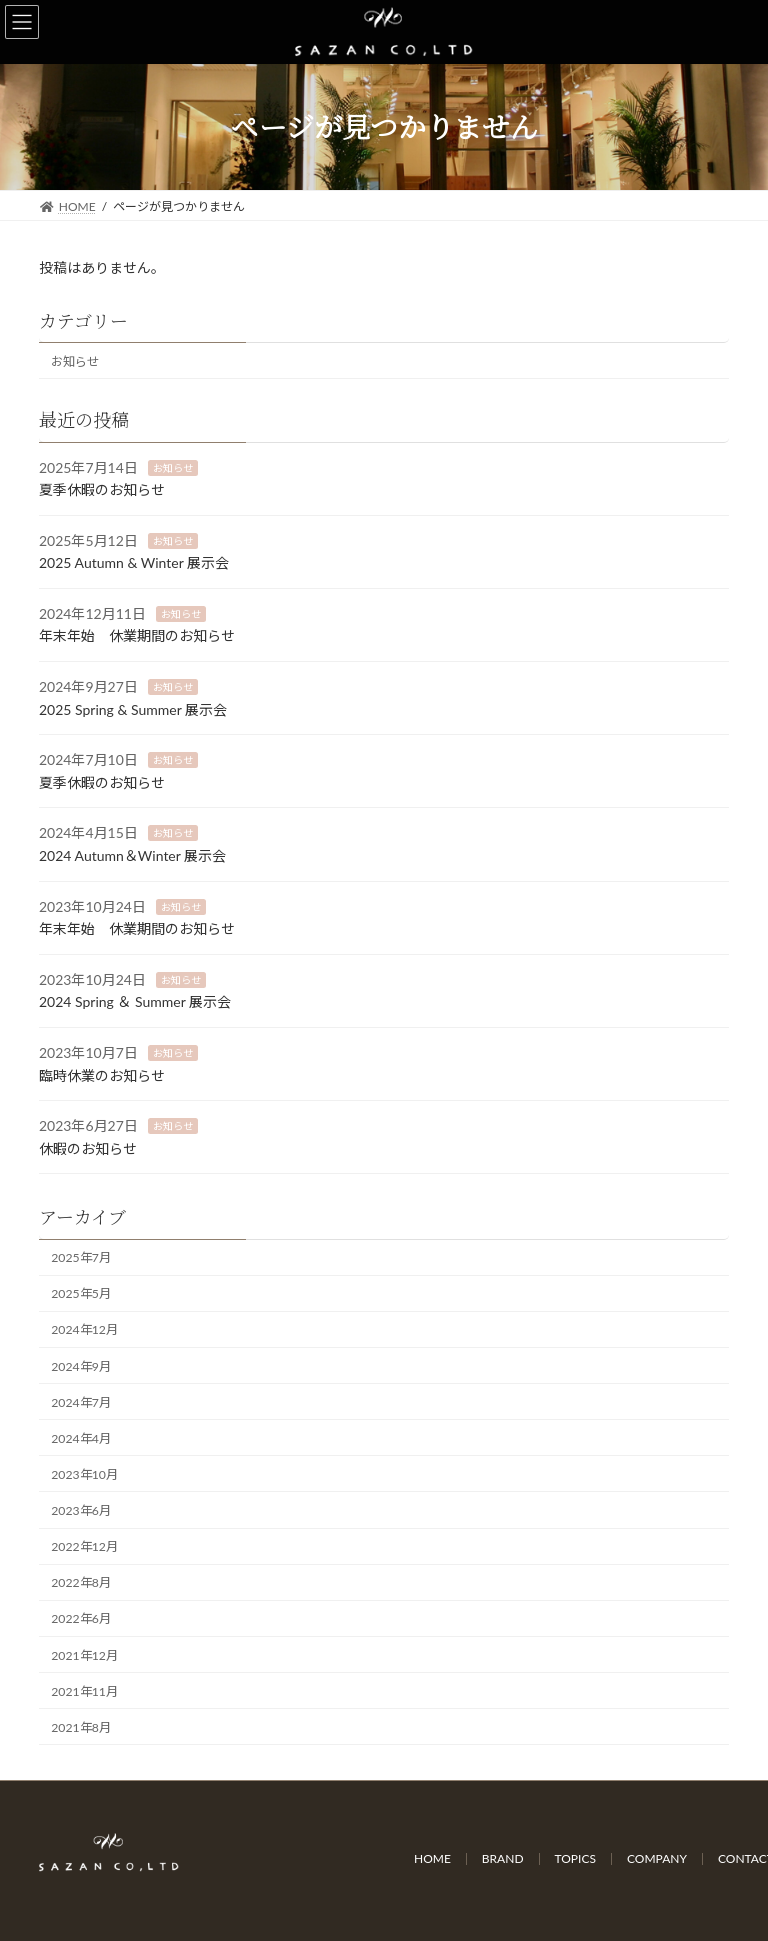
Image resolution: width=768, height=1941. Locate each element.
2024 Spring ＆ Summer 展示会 (135, 1001)
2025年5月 (81, 1293)
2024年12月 (84, 1329)
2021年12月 (84, 1654)
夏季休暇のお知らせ (102, 489)
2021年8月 (81, 1727)
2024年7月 (81, 1401)
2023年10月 (84, 1474)
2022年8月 (81, 1582)
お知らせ (75, 361)
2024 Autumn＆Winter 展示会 (132, 855)
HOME (432, 1859)
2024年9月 (81, 1365)
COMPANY (657, 1859)
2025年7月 (81, 1257)
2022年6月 (81, 1618)
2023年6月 (81, 1510)
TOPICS (575, 1859)
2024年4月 (81, 1438)
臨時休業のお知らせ (102, 1074)
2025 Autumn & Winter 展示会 (134, 562)
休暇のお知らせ (88, 1148)
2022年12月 (84, 1546)
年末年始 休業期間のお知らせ (137, 635)
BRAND (503, 1859)
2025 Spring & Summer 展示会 (133, 708)
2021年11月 (84, 1690)
